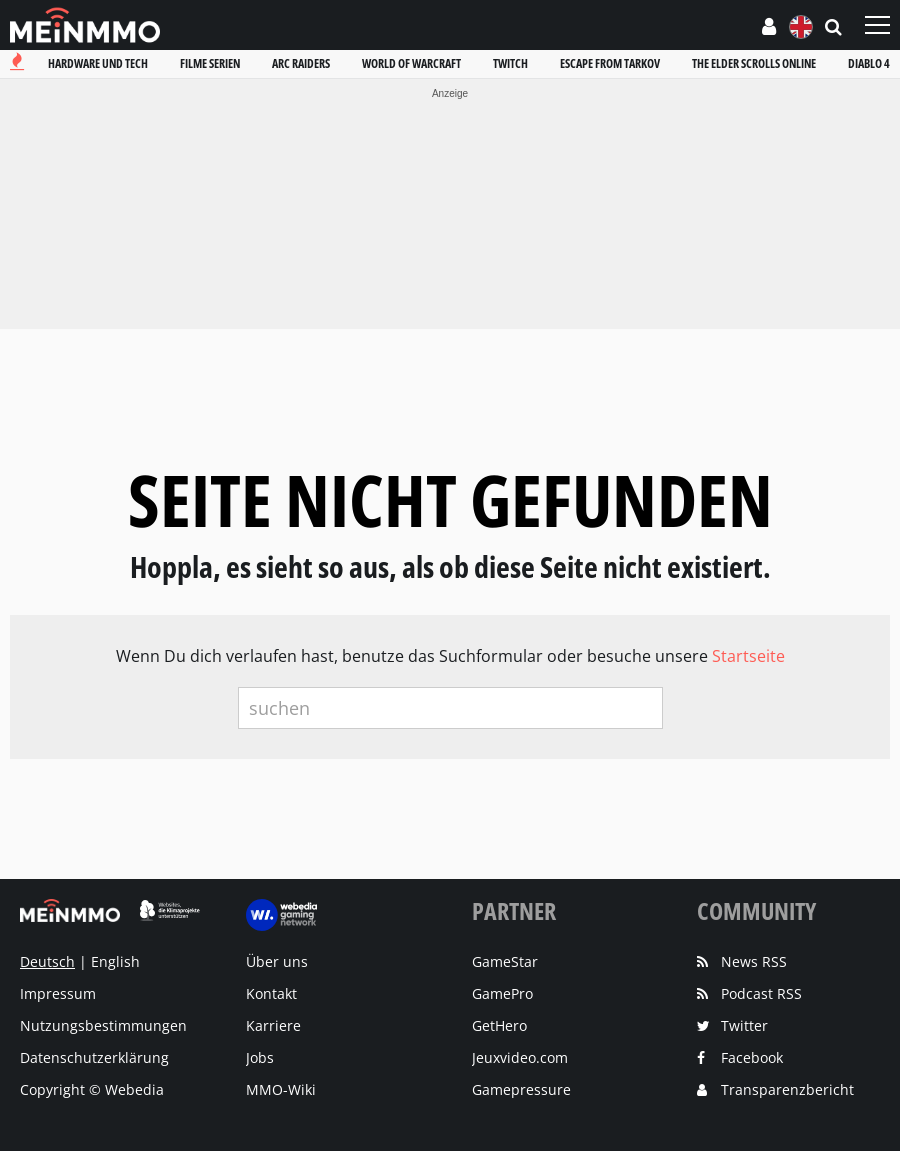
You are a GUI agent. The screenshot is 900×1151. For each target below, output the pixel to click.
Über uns (277, 961)
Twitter (744, 1025)
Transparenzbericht (787, 1089)
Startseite (748, 656)
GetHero (499, 1025)
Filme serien (210, 63)
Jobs (260, 1057)
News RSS (754, 961)
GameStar (505, 961)
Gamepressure (521, 1089)
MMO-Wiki (281, 1089)
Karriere (273, 1025)
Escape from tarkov (610, 63)
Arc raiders (301, 63)
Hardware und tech (98, 63)
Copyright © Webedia (92, 1089)
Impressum (58, 993)
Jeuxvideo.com (520, 1057)
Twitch (510, 63)
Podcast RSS (761, 993)
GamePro (502, 993)
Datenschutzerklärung (94, 1057)
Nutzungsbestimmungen (103, 1025)
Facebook (752, 1057)
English (115, 961)
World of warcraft (411, 63)
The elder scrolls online (754, 63)
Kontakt (271, 993)
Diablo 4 (869, 63)
